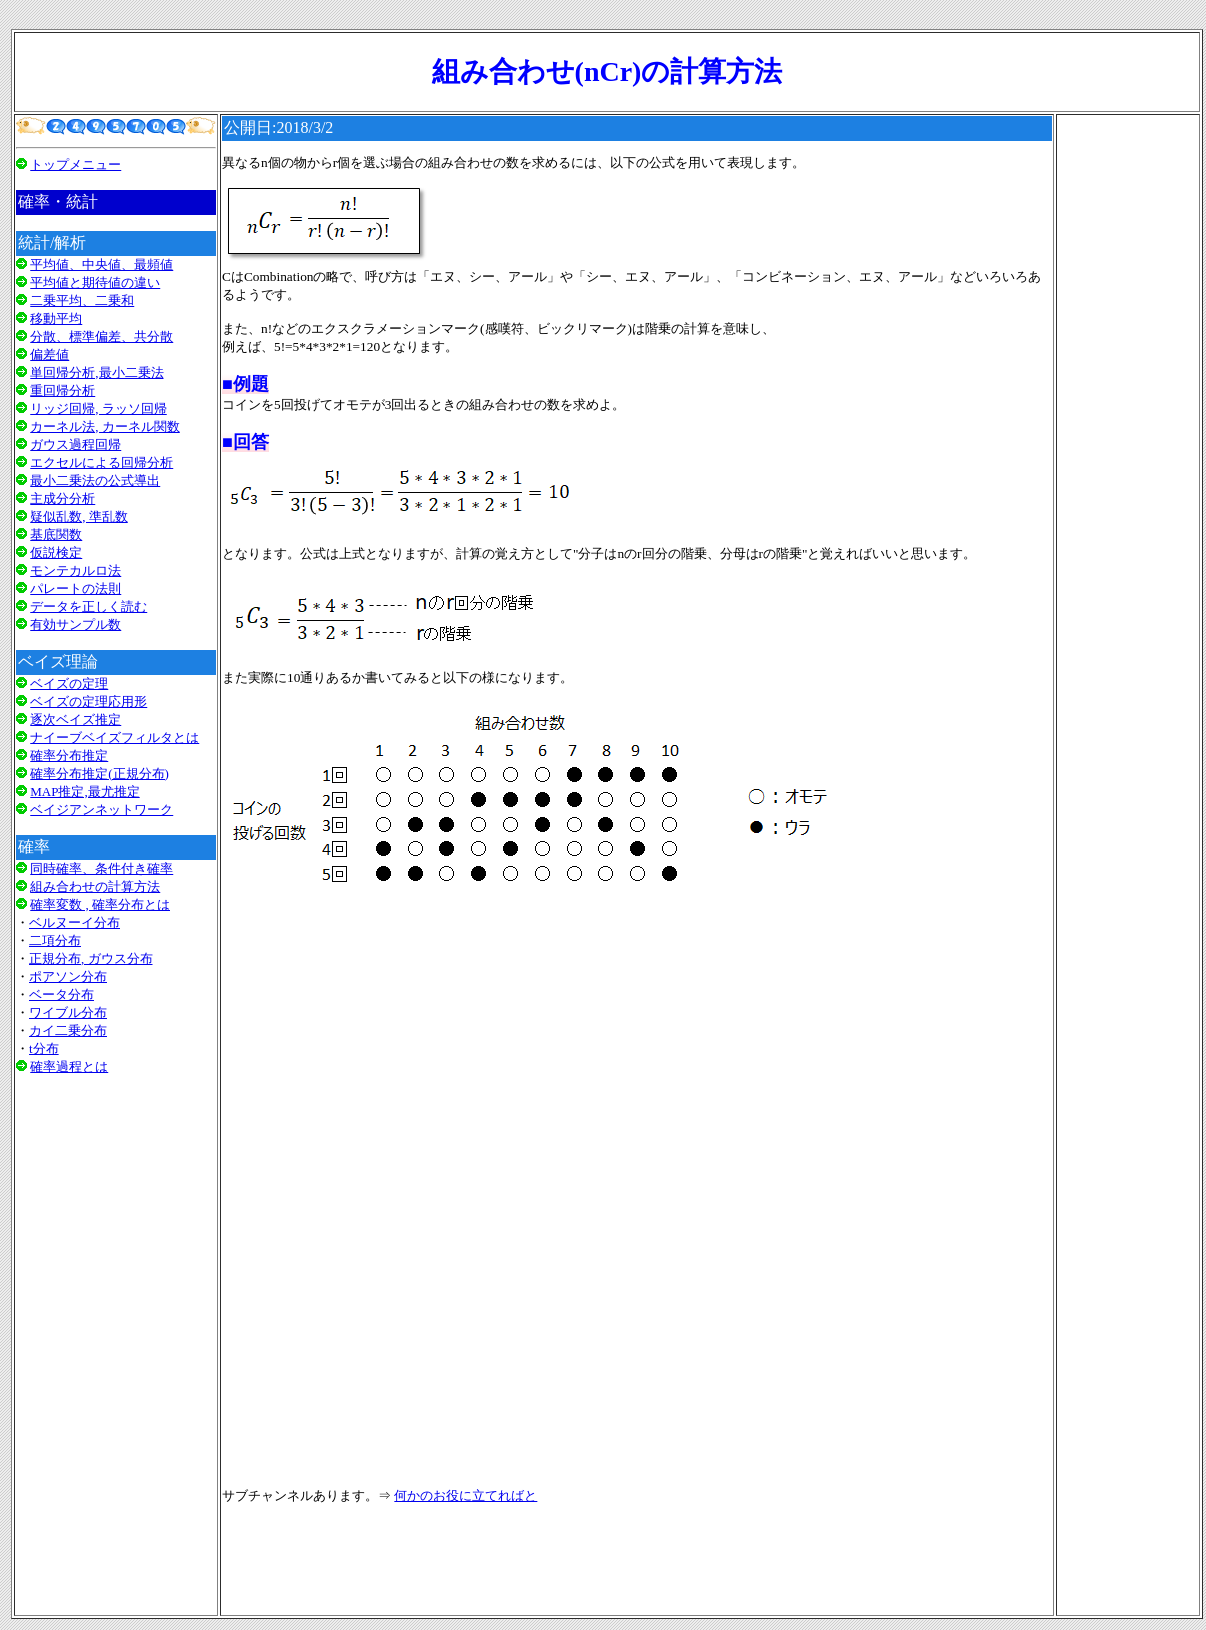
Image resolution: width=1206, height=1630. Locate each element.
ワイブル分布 (68, 1012)
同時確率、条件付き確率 (101, 868)
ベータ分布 (61, 994)
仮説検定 (56, 552)
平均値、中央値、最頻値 (101, 264)
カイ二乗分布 (68, 1030)
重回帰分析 (62, 390)
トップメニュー (75, 164)
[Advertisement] (116, 1342)
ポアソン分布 (68, 976)
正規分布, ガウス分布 (91, 958)
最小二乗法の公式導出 (95, 480)
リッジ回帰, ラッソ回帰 (98, 408)
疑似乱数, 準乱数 (79, 516)
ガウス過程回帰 (75, 444)
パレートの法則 (75, 588)
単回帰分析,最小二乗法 (96, 372)
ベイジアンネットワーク (101, 809)
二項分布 (55, 940)
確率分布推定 (69, 755)
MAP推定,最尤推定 (84, 791)
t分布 (44, 1048)
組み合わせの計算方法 (95, 886)
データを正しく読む (88, 606)
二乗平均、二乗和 (82, 300)
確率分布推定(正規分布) (99, 773)
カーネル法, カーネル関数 (105, 426)
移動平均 (56, 318)
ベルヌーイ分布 (74, 922)
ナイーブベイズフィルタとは (114, 737)
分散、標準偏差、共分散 (101, 336)
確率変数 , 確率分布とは (100, 904)
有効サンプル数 (75, 624)
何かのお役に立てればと (465, 1495)
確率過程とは (69, 1066)
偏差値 (49, 354)
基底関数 (56, 534)
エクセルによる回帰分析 (101, 462)
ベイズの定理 (69, 683)
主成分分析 (62, 498)
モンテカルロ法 (75, 570)
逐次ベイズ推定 (75, 719)
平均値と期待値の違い (95, 282)
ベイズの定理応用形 (88, 701)
